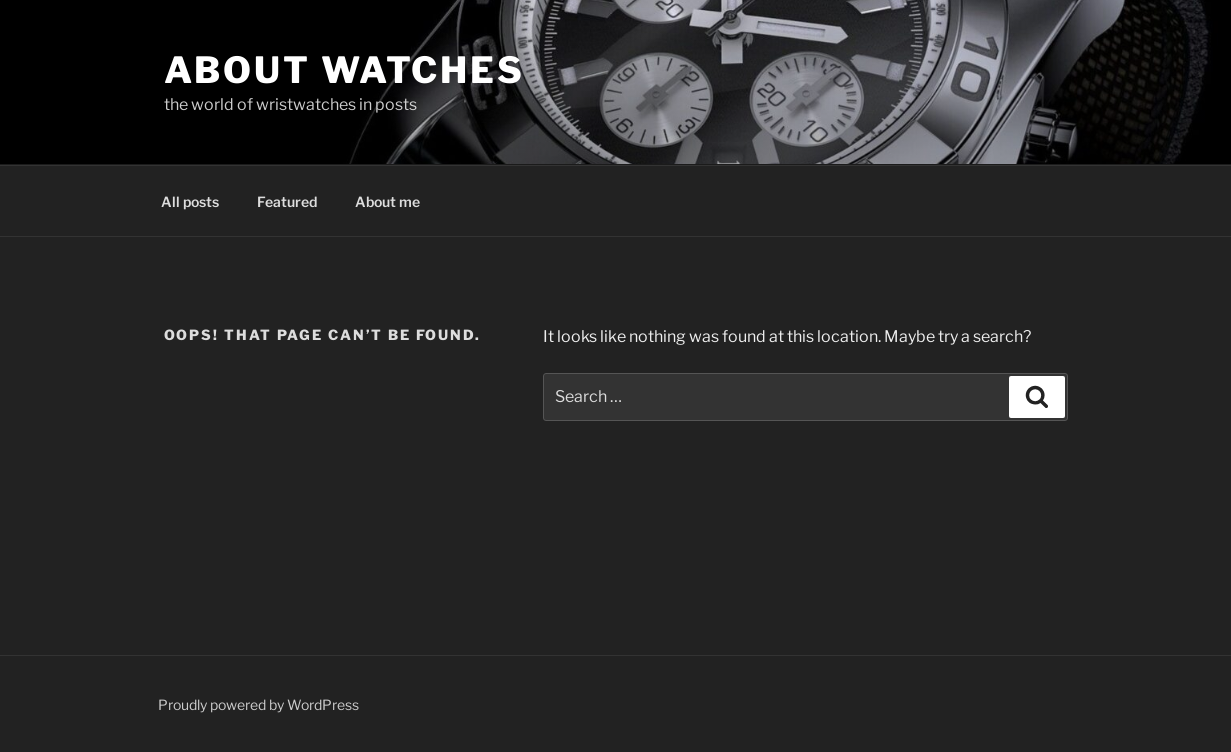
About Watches (344, 70)
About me (387, 201)
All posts (190, 201)
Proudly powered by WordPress (258, 704)
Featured (287, 201)
